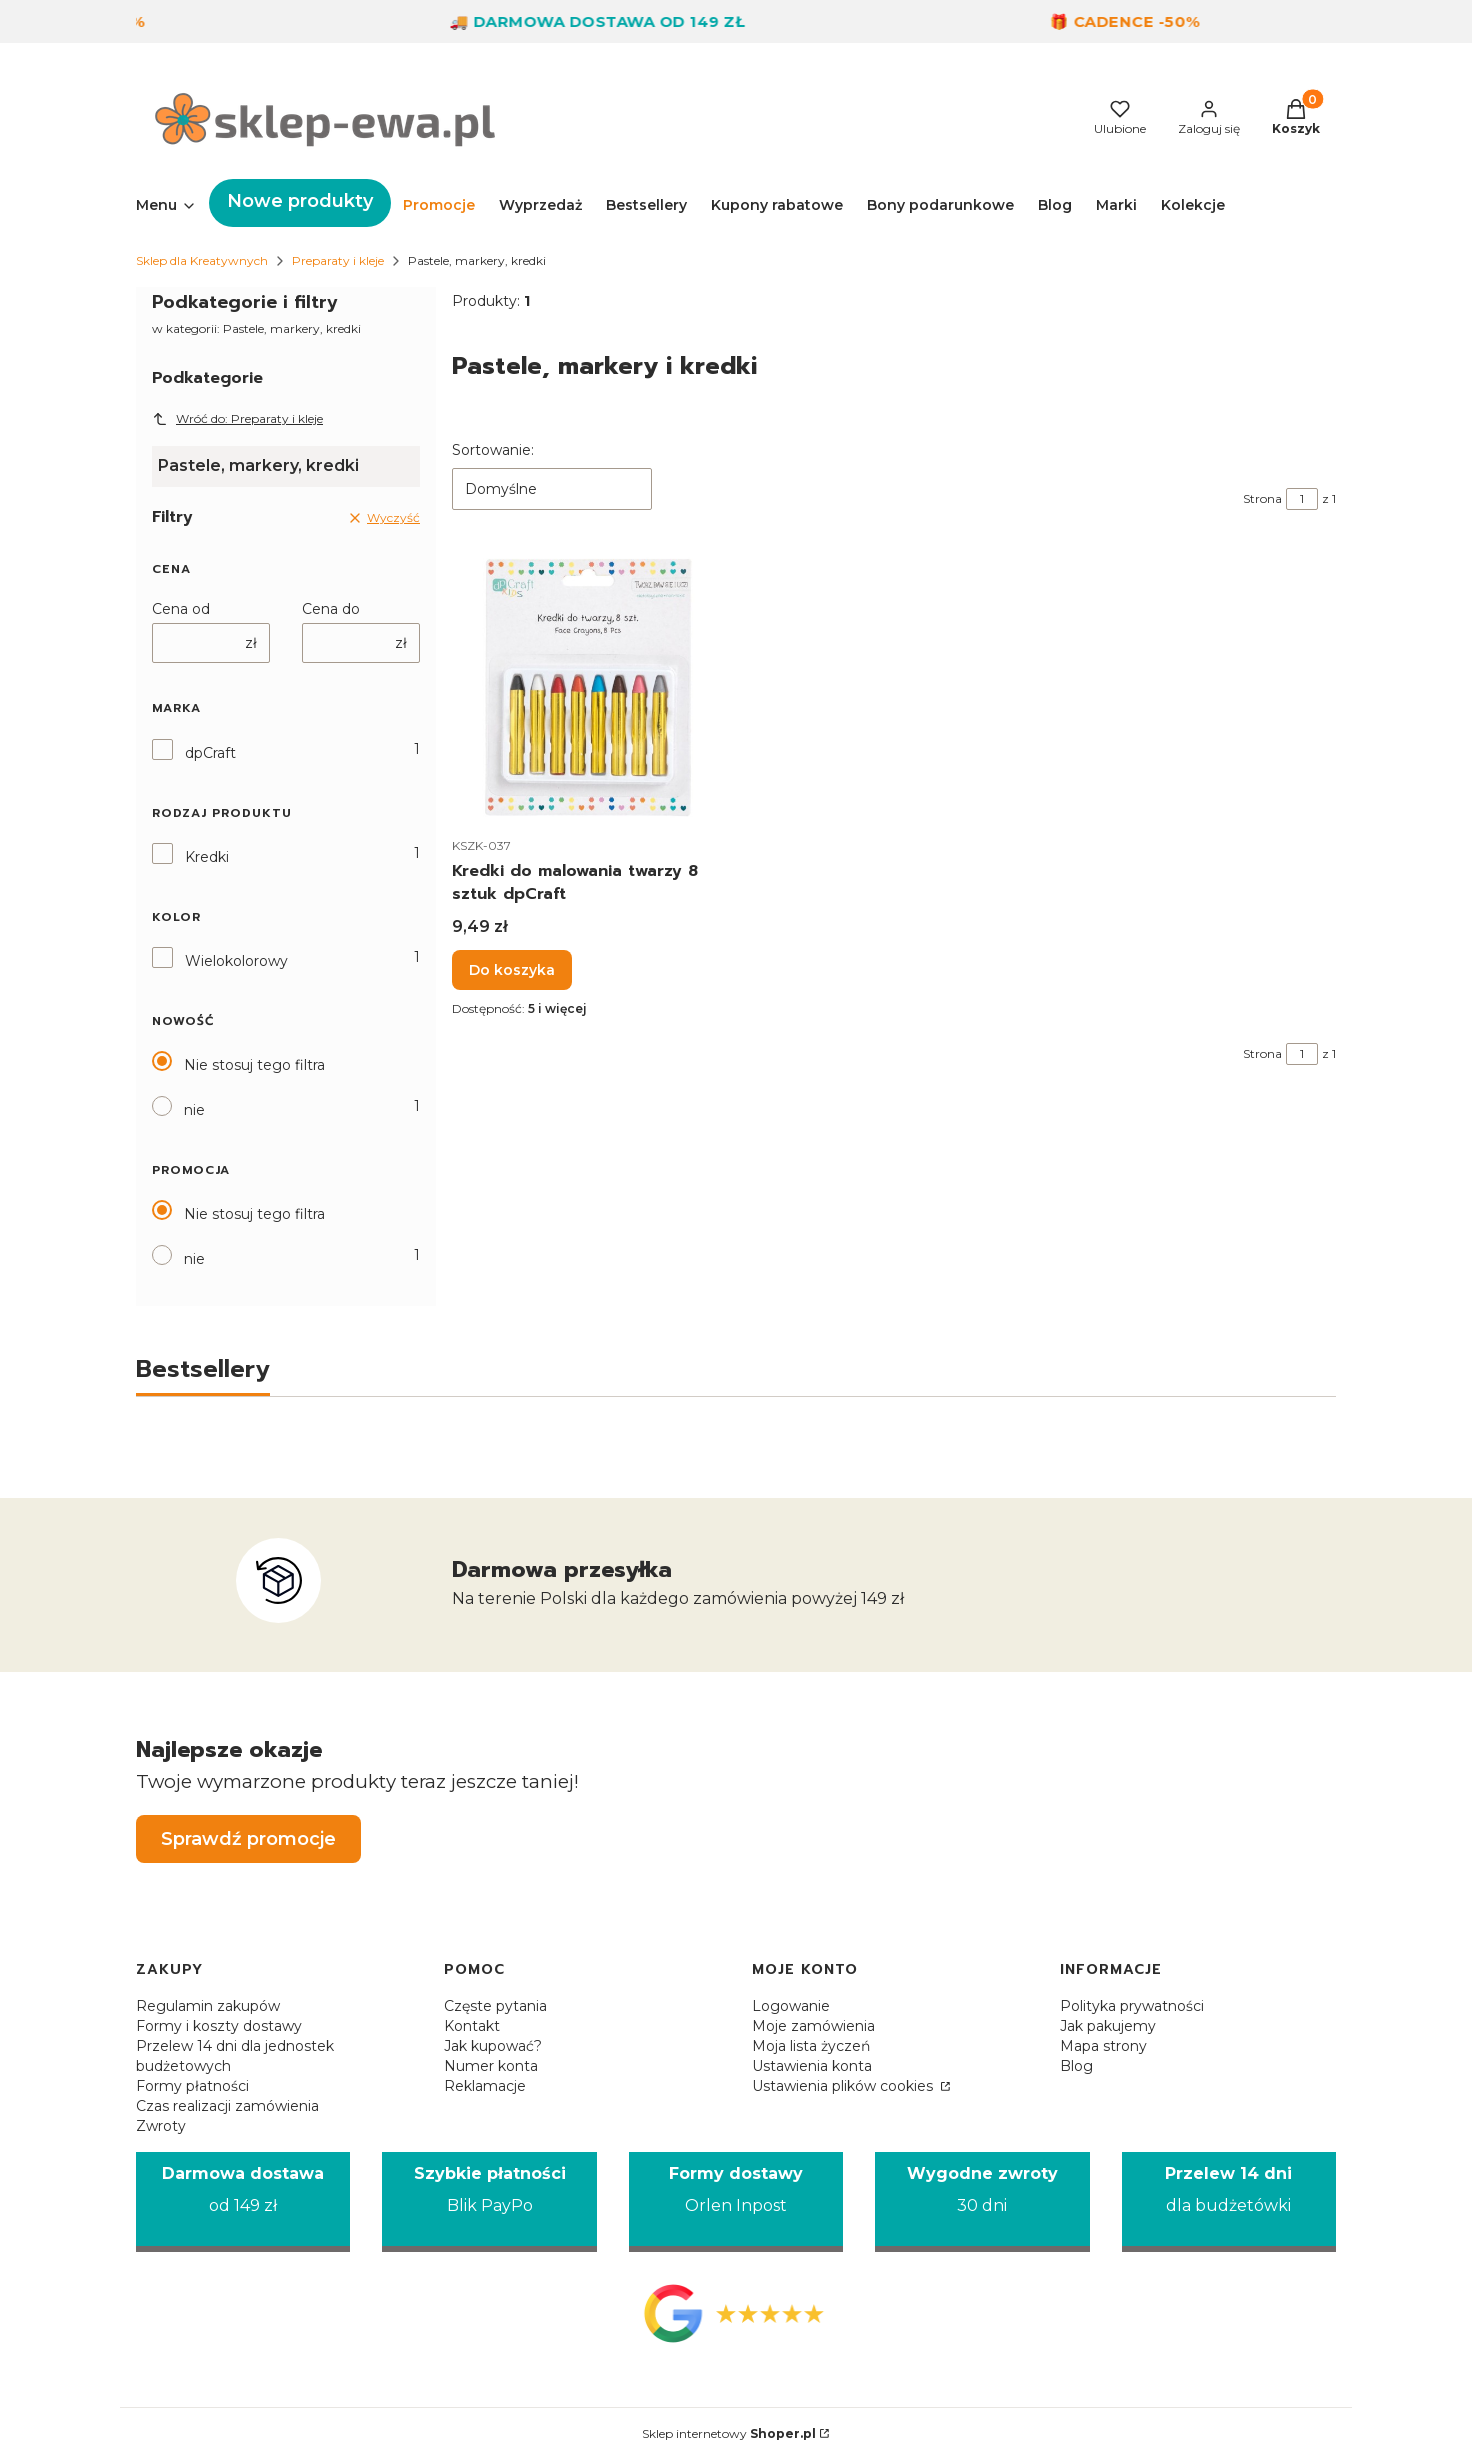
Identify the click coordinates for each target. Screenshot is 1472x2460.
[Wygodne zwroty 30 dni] (982, 2202)
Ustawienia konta (812, 2066)
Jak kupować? (493, 2046)
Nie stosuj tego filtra (254, 1065)
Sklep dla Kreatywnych (202, 260)
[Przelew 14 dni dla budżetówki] (1229, 2202)
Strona (1262, 498)
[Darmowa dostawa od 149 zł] (243, 2202)
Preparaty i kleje (338, 260)
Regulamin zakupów (208, 2006)
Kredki (207, 857)
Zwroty (161, 2126)
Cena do (331, 609)
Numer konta (491, 2066)
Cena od (181, 609)
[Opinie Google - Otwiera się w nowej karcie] (736, 2313)
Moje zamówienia (813, 2026)
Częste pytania (495, 2006)
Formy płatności (192, 2086)
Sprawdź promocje (248, 1839)
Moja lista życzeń (811, 2046)
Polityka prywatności (1132, 2006)
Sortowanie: (493, 450)
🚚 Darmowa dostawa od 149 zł (621, 21)
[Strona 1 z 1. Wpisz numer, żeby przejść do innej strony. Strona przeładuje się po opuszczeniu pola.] (1302, 499)
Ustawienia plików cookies (844, 2086)
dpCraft (210, 753)
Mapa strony (1103, 2046)
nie (194, 1110)
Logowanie (791, 2006)
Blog (1076, 2066)
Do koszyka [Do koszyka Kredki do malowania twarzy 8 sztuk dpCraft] (512, 970)
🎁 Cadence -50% (1148, 21)
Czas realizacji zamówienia (227, 2106)
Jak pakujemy (1108, 2026)
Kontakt (472, 2026)
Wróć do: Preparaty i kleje (237, 419)
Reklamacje (485, 2086)
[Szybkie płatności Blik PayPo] (489, 2202)
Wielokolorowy (236, 961)
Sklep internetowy (729, 2433)
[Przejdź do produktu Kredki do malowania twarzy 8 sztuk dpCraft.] (588, 686)
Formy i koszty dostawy (219, 2026)
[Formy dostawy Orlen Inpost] (736, 2202)
